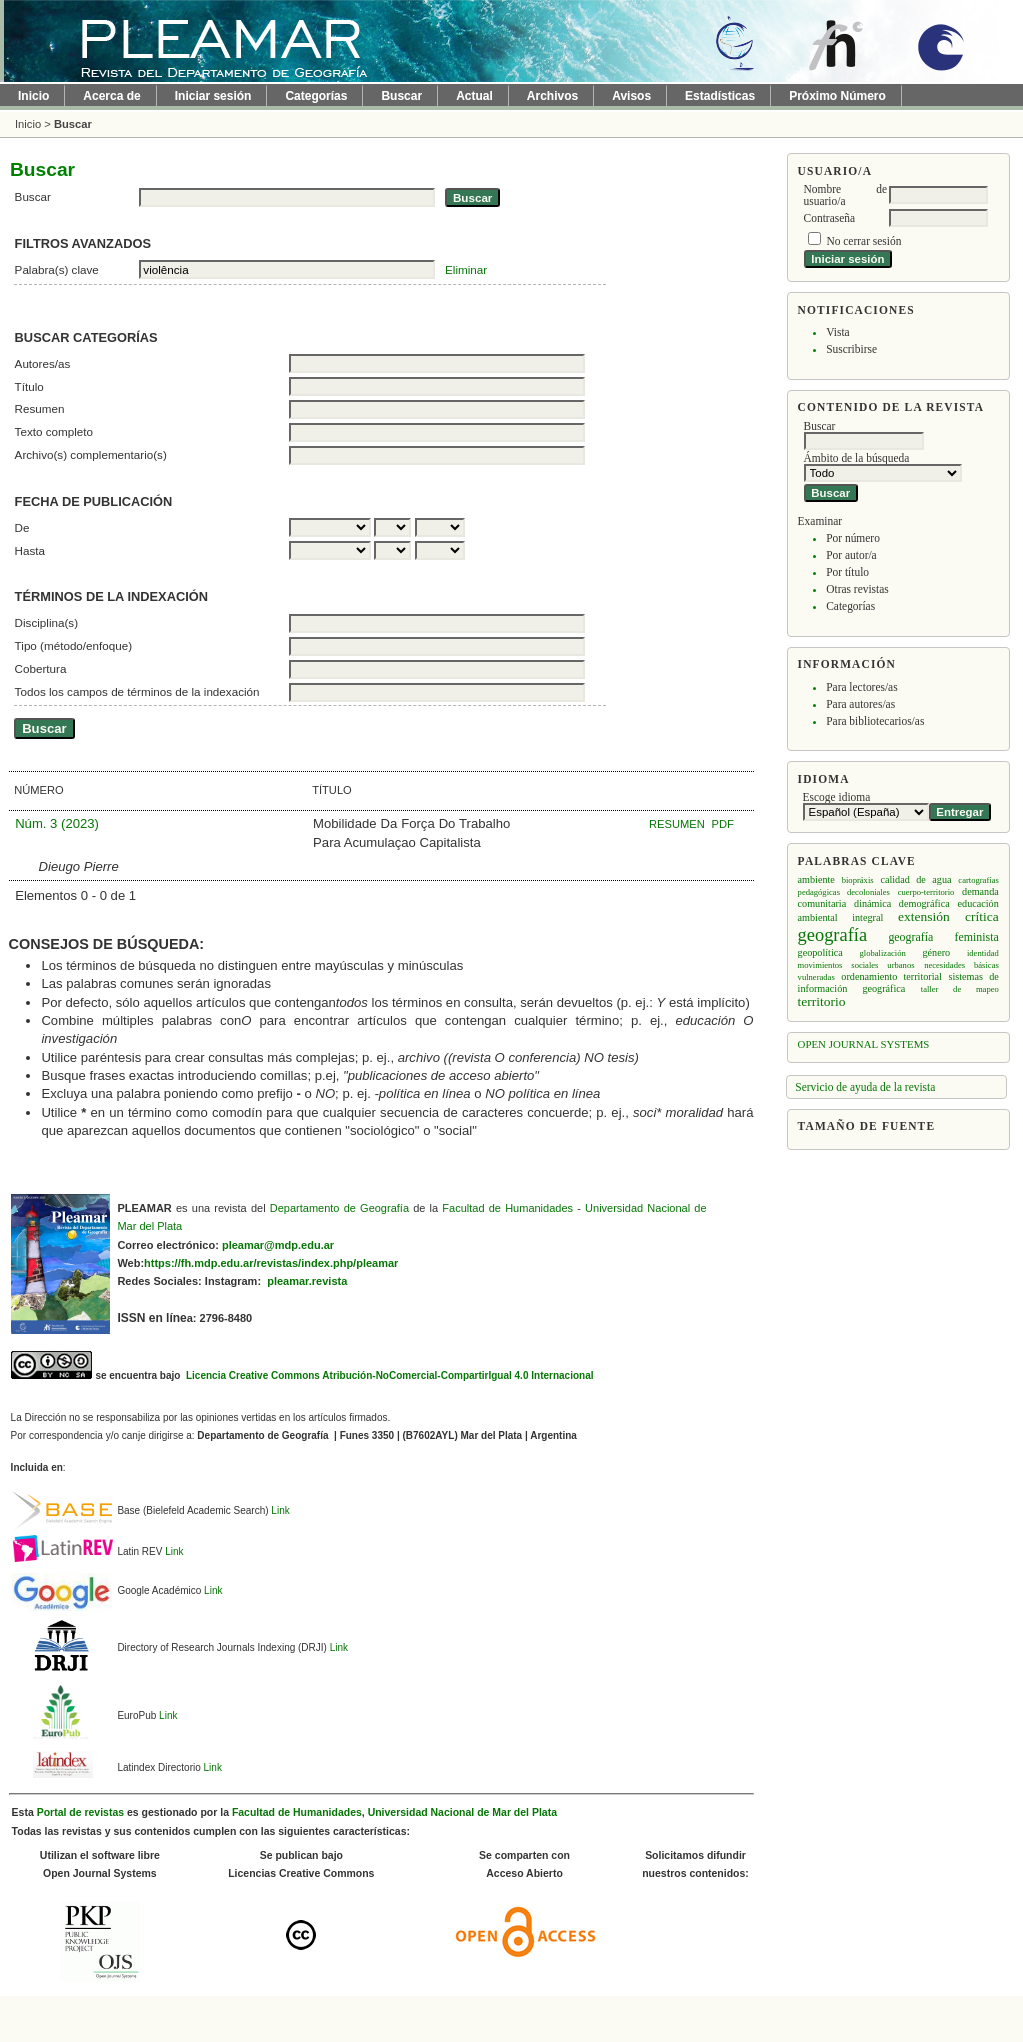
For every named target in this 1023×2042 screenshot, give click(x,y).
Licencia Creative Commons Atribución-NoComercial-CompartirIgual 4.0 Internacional (388, 1375)
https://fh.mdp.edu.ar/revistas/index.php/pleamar (271, 1263)
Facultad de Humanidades (507, 1208)
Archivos (552, 96)
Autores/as (43, 363)
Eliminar (466, 269)
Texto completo (54, 431)
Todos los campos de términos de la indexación (137, 691)
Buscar (401, 96)
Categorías (850, 606)
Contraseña (829, 218)
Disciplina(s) (46, 622)
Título (29, 386)
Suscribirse (851, 349)
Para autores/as (860, 704)
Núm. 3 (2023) (57, 823)
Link (280, 1510)
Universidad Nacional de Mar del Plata (462, 1812)
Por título (847, 572)
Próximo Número (837, 96)
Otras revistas (857, 589)
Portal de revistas (80, 1812)
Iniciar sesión (213, 96)
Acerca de (111, 96)
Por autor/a (851, 555)
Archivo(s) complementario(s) (91, 454)
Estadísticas (720, 96)
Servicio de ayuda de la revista (865, 1087)
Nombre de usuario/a (845, 195)
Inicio (33, 96)
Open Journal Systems (864, 1044)
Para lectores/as (861, 687)
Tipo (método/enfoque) (74, 645)
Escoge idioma (837, 797)
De (22, 527)
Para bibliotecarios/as (875, 721)
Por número (853, 538)
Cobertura (41, 668)
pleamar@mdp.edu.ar (278, 1245)
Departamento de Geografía (339, 1208)
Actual (474, 96)
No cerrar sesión (863, 241)
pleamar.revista (307, 1281)
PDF (723, 824)
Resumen (40, 408)
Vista (837, 332)
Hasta (30, 550)
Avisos (631, 96)
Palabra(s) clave (57, 269)
